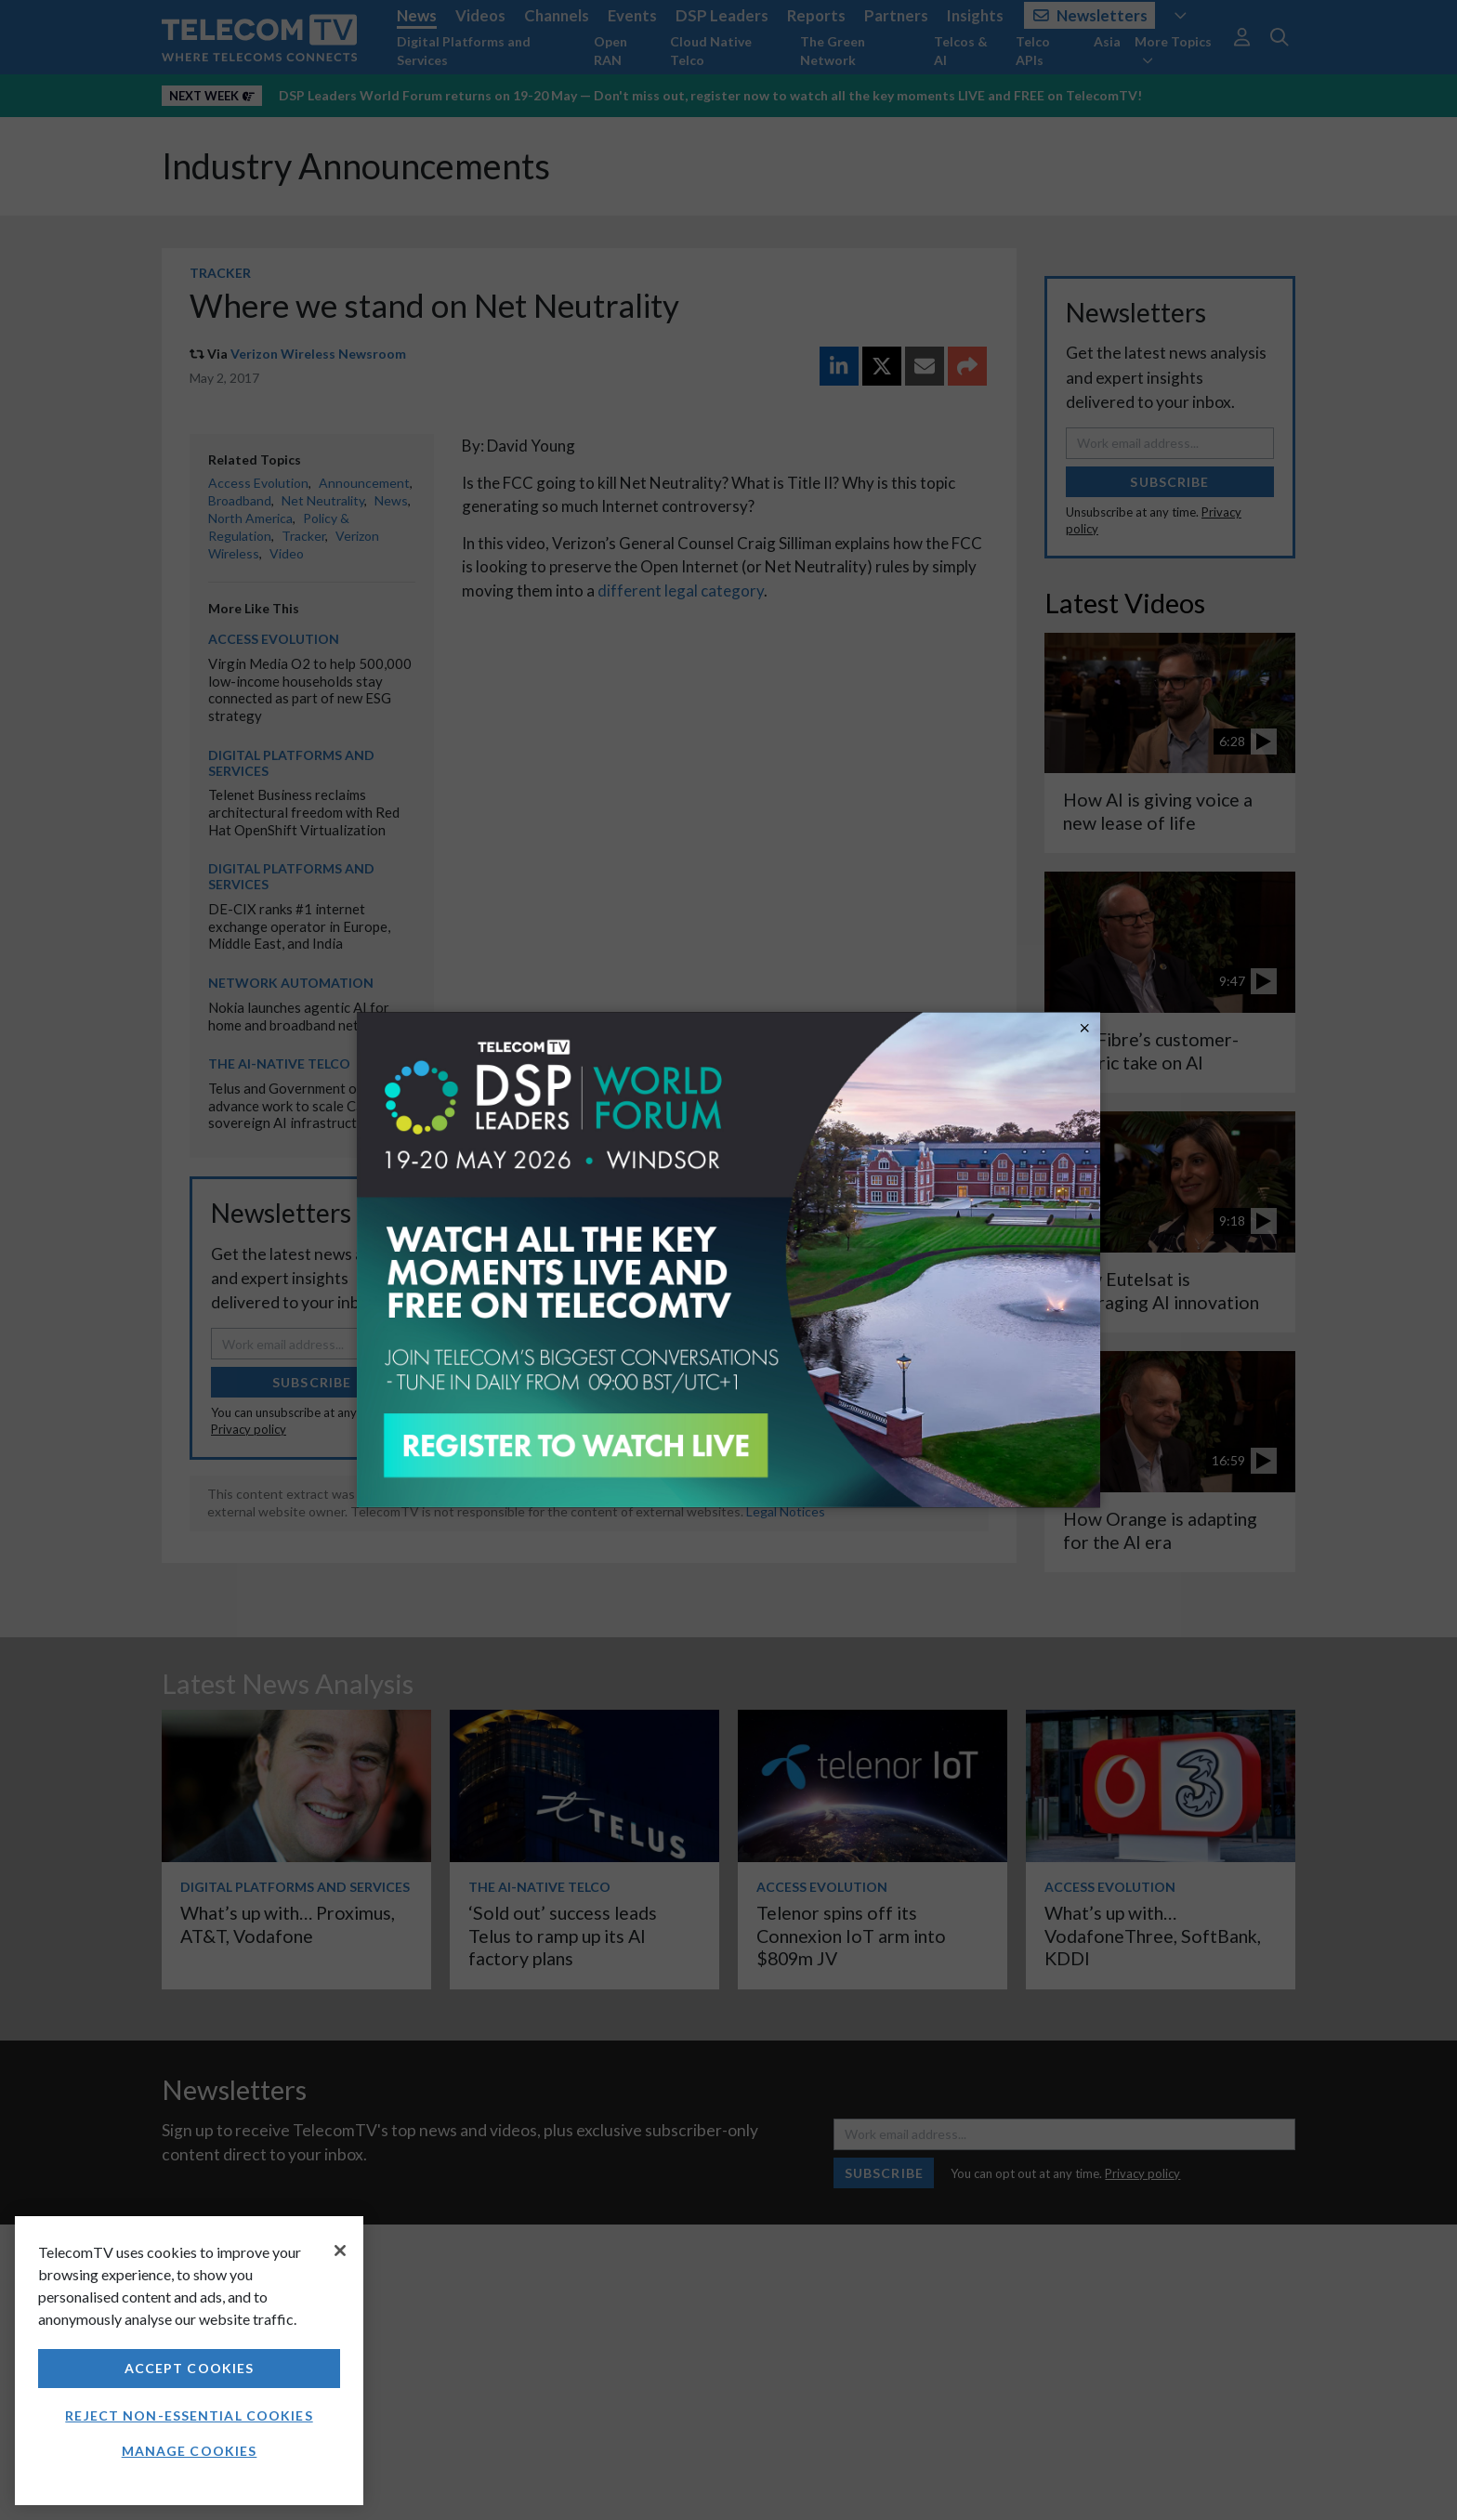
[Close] (340, 2250)
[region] (189, 2360)
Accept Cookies (190, 2368)
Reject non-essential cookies (188, 2415)
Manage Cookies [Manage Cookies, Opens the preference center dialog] (189, 2451)
